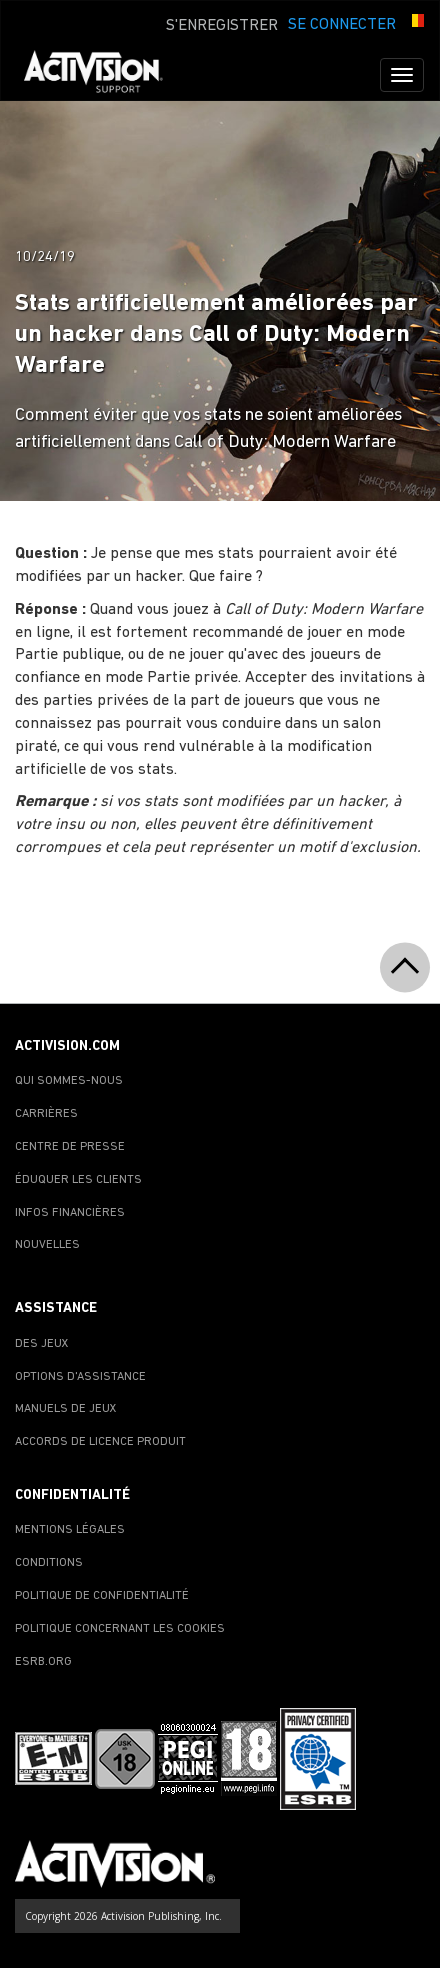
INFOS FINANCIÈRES (70, 1213)
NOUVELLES (47, 1245)
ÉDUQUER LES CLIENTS (78, 1180)
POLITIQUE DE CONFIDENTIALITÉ (102, 1596)
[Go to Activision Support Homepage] (103, 75)
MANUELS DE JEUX (66, 1409)
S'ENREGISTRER (222, 26)
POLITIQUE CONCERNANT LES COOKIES (120, 1629)
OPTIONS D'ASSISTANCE (80, 1377)
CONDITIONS (49, 1563)
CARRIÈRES (46, 1114)
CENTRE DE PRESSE (70, 1147)
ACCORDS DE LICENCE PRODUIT (100, 1442)
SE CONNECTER (342, 25)
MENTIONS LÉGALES (70, 1530)
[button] (415, 23)
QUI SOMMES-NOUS (69, 1081)
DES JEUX (42, 1344)
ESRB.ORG (43, 1662)
